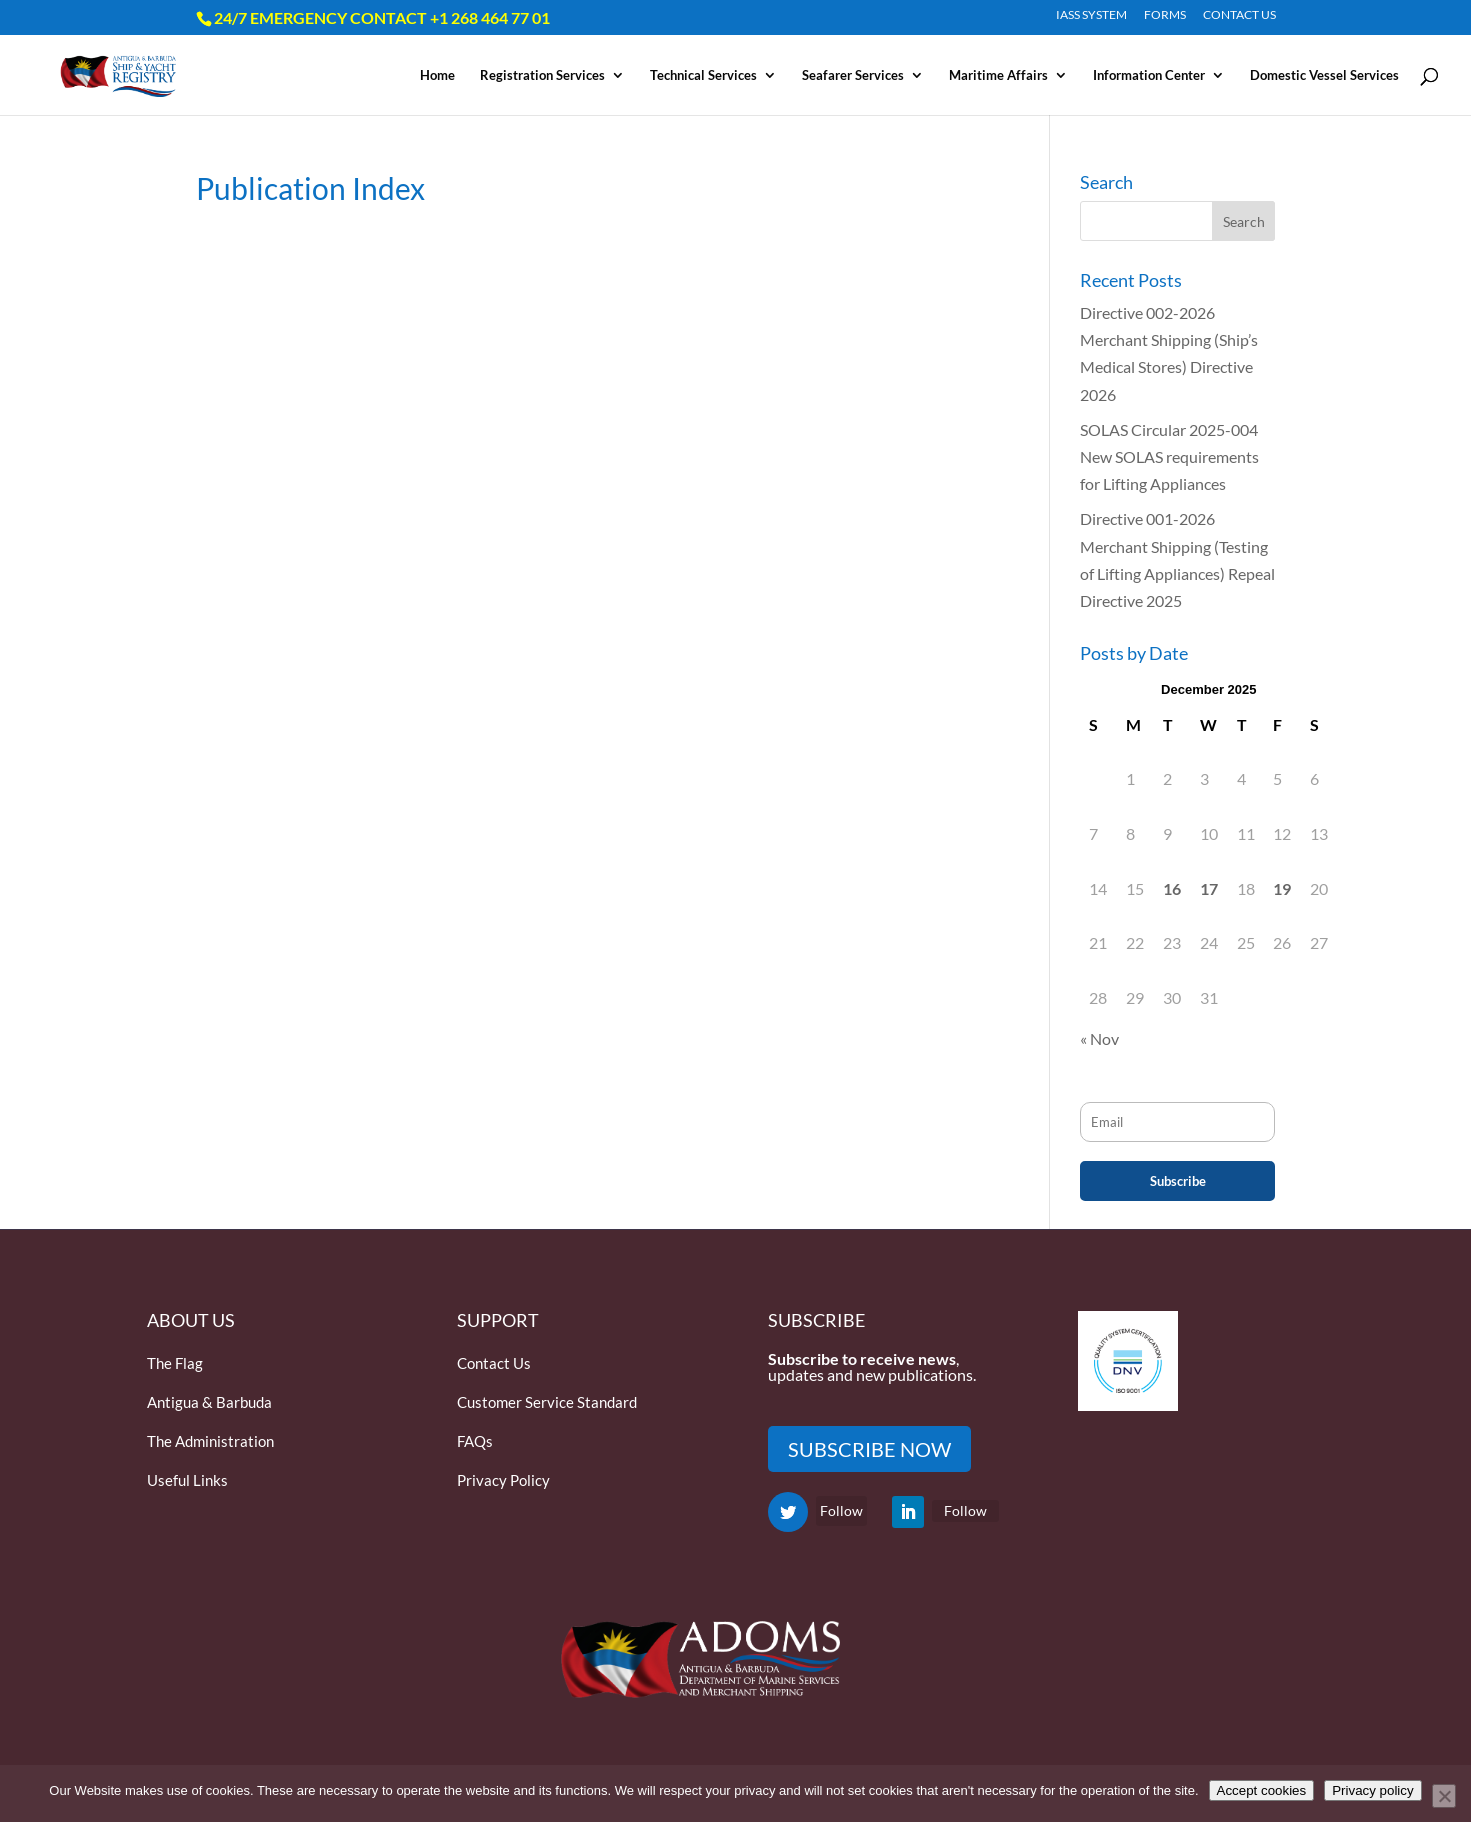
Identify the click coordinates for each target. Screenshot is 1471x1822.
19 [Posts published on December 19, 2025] (1282, 888)
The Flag (175, 1363)
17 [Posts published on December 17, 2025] (1209, 888)
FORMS (1165, 15)
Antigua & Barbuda (209, 1402)
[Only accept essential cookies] (1444, 1796)
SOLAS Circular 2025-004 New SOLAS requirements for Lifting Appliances (1169, 456)
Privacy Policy (503, 1480)
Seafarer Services (853, 75)
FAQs (475, 1441)
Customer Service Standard (547, 1402)
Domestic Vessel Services (1324, 75)
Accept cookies (1262, 1790)
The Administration (210, 1441)
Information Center (1149, 75)
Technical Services (703, 75)
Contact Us (494, 1363)
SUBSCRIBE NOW (869, 1449)
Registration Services (542, 75)
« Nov (1099, 1038)
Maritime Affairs (998, 75)
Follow (841, 1510)
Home (437, 75)
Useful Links (187, 1480)
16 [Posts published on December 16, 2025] (1172, 888)
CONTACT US (1239, 15)
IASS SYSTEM (1091, 15)
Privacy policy (1372, 1790)
